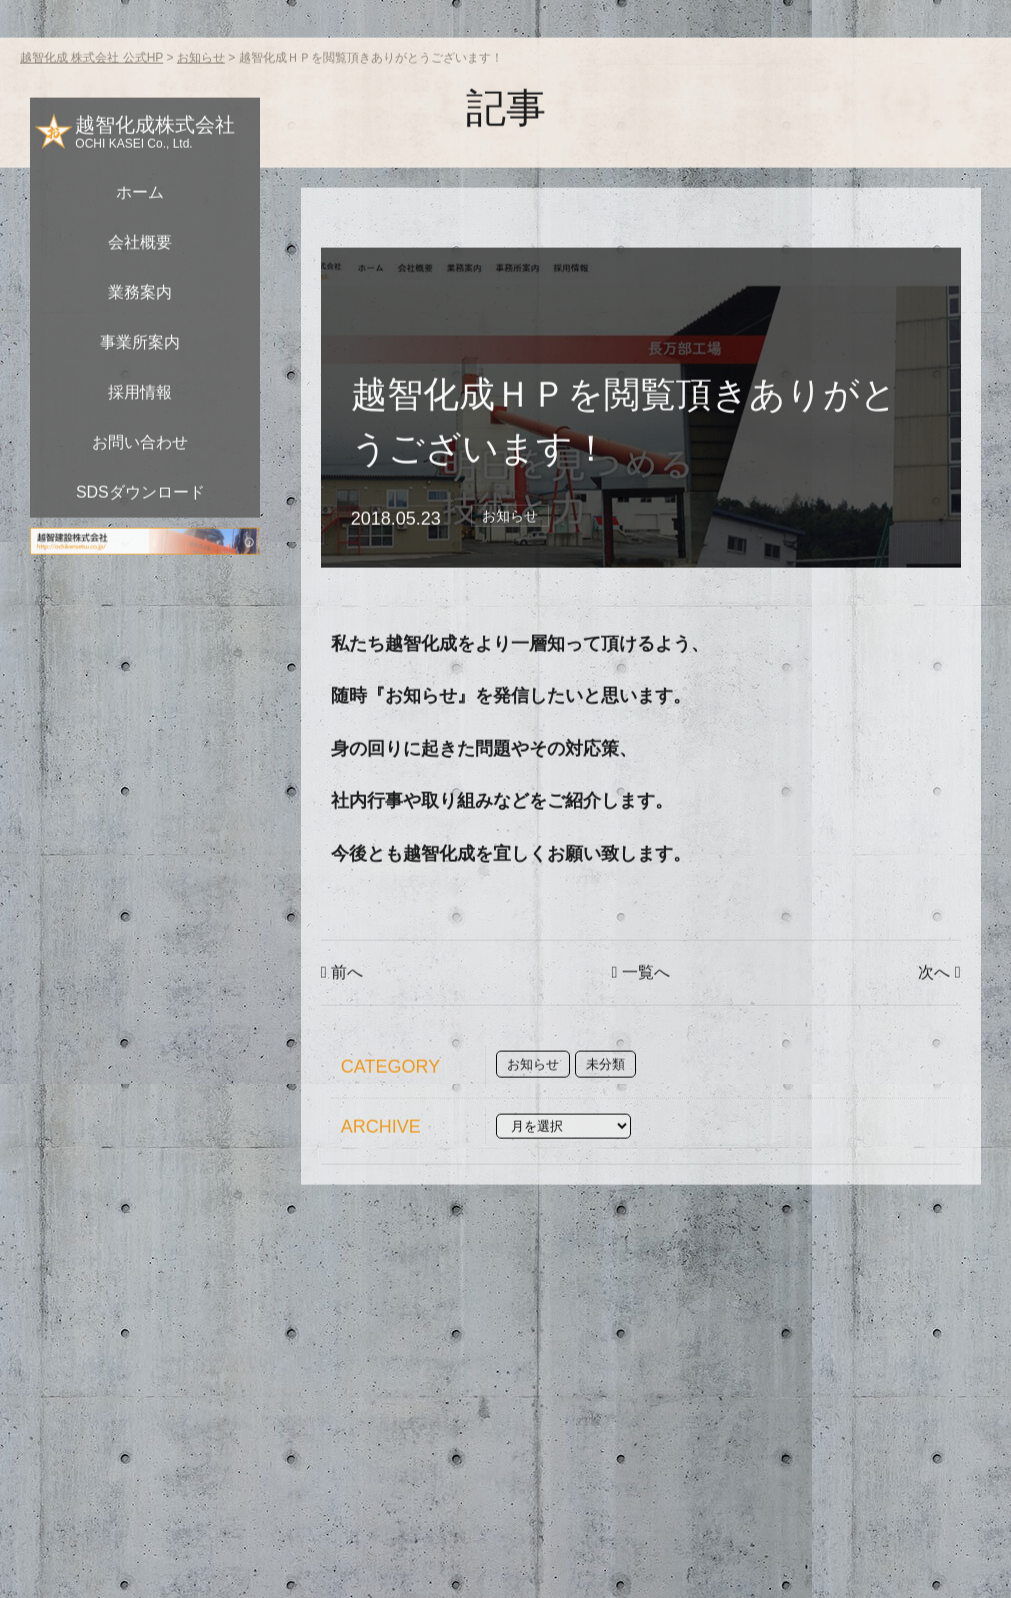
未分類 (605, 1109)
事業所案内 (140, 387)
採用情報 (140, 437)
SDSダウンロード (140, 537)
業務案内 (140, 337)
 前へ (342, 1017)
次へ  (939, 1017)
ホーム (140, 237)
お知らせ (510, 561)
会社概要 (140, 287)
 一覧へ (641, 1017)
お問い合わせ (140, 487)
